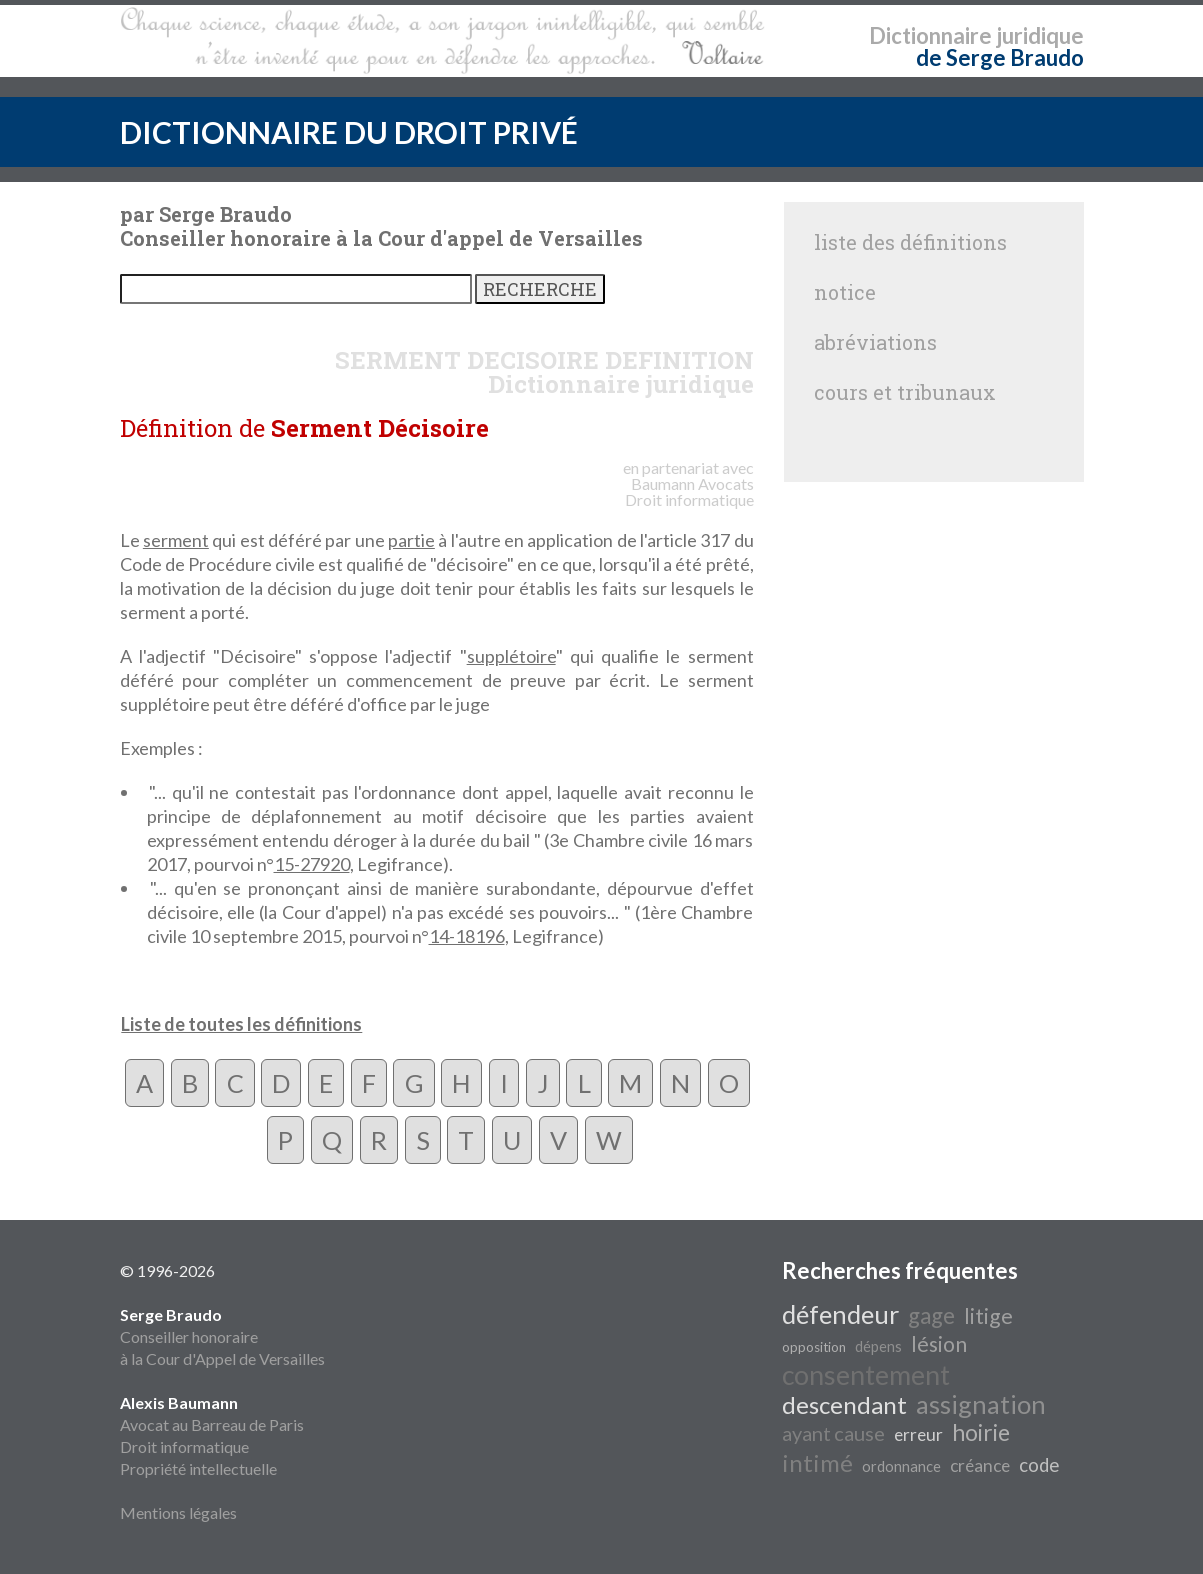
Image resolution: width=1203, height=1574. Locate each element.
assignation (981, 1404)
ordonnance (901, 1466)
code (1039, 1465)
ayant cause (833, 1433)
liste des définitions (910, 242)
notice (845, 292)
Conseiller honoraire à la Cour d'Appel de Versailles (222, 1336)
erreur (918, 1434)
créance (980, 1465)
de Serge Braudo (1000, 57)
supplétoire (511, 656)
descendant (844, 1404)
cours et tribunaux (905, 392)
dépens (878, 1346)
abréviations (875, 342)
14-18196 (467, 936)
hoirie (981, 1432)
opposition (814, 1347)
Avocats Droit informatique (689, 491)
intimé (817, 1462)
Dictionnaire (930, 35)
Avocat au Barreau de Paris (212, 1424)
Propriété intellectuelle (198, 1468)
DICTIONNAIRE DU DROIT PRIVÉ (349, 132)
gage (931, 1315)
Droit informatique (184, 1446)
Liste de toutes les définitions (241, 1024)
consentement (866, 1375)
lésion (939, 1344)
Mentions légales (178, 1512)
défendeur (840, 1314)
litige (988, 1316)
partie (411, 540)
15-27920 (312, 864)
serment (176, 540)
